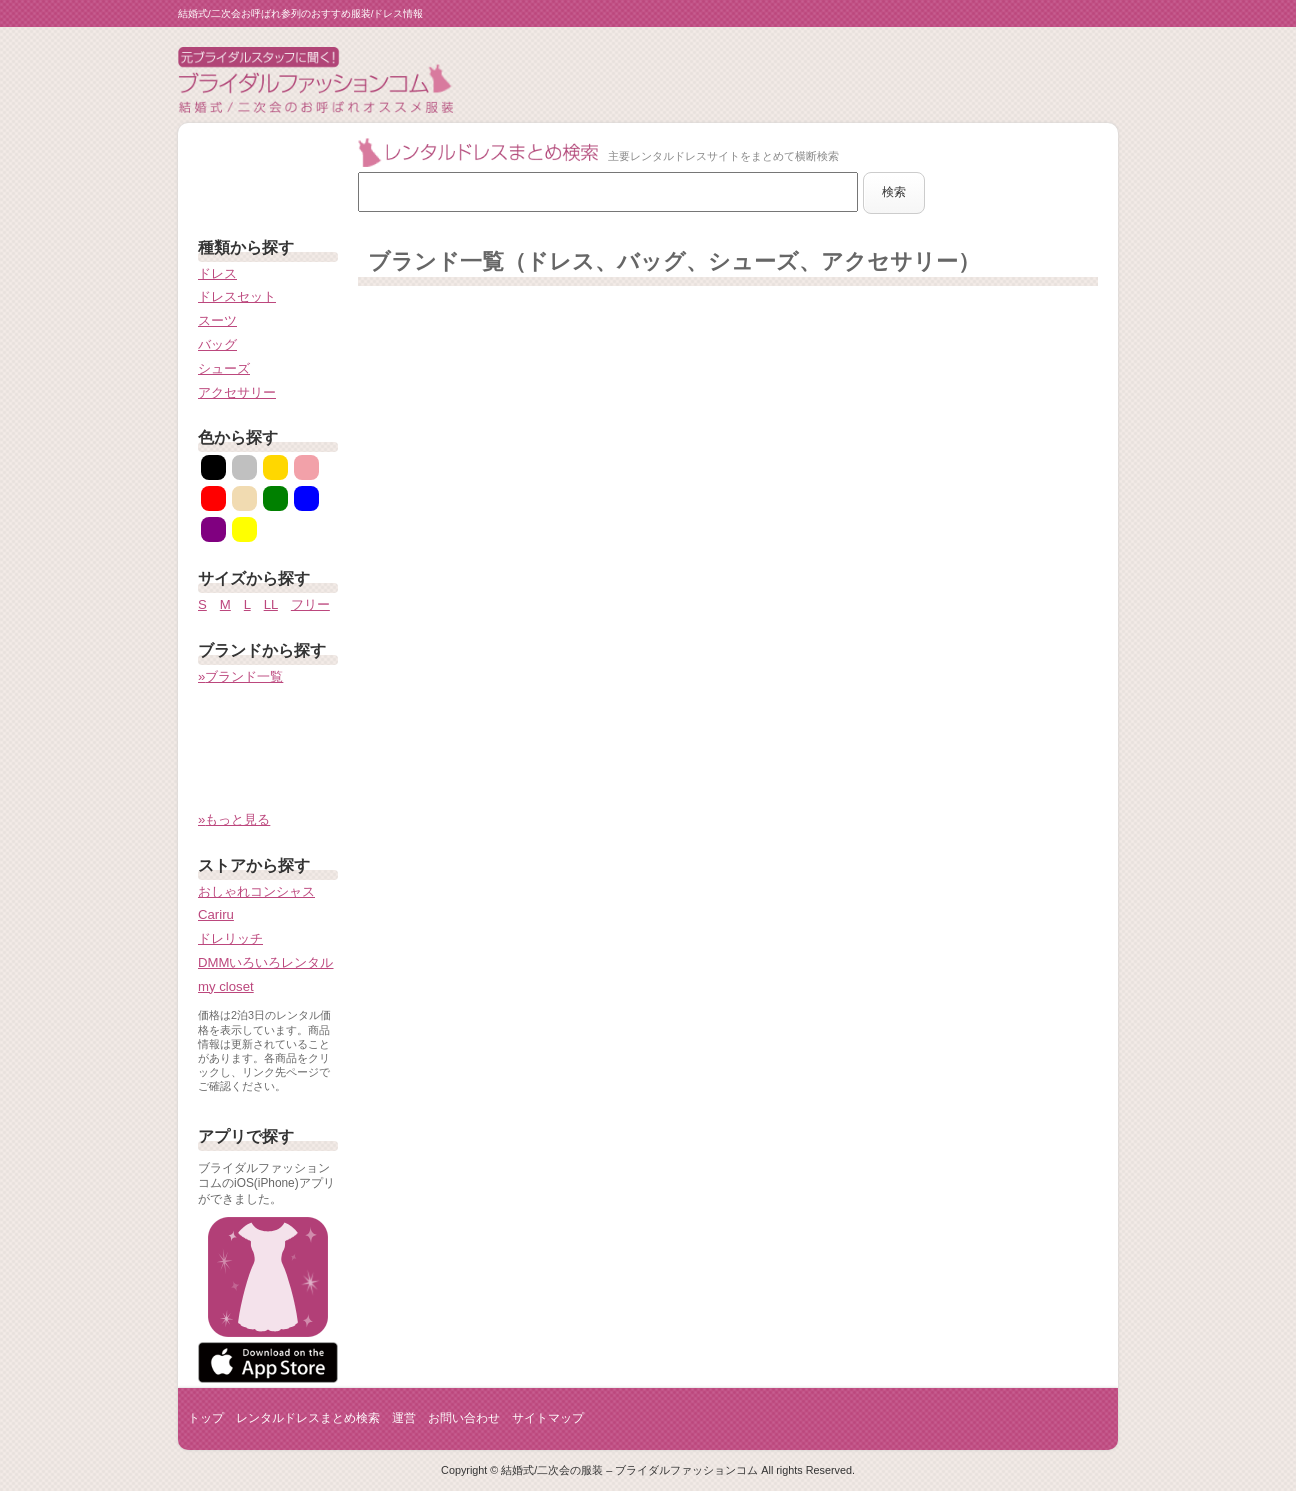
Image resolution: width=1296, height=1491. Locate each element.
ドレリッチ (230, 938)
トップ (206, 1418)
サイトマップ (548, 1418)
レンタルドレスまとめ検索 (308, 1418)
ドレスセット (237, 296)
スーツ (217, 320)
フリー (310, 604)
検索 (894, 192)
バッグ (217, 344)
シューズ (224, 368)
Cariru (216, 914)
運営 (404, 1418)
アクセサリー (237, 392)
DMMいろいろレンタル (266, 962)
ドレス (217, 273)
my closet (226, 986)
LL (271, 604)
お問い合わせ (464, 1418)
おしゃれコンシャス (256, 891)
